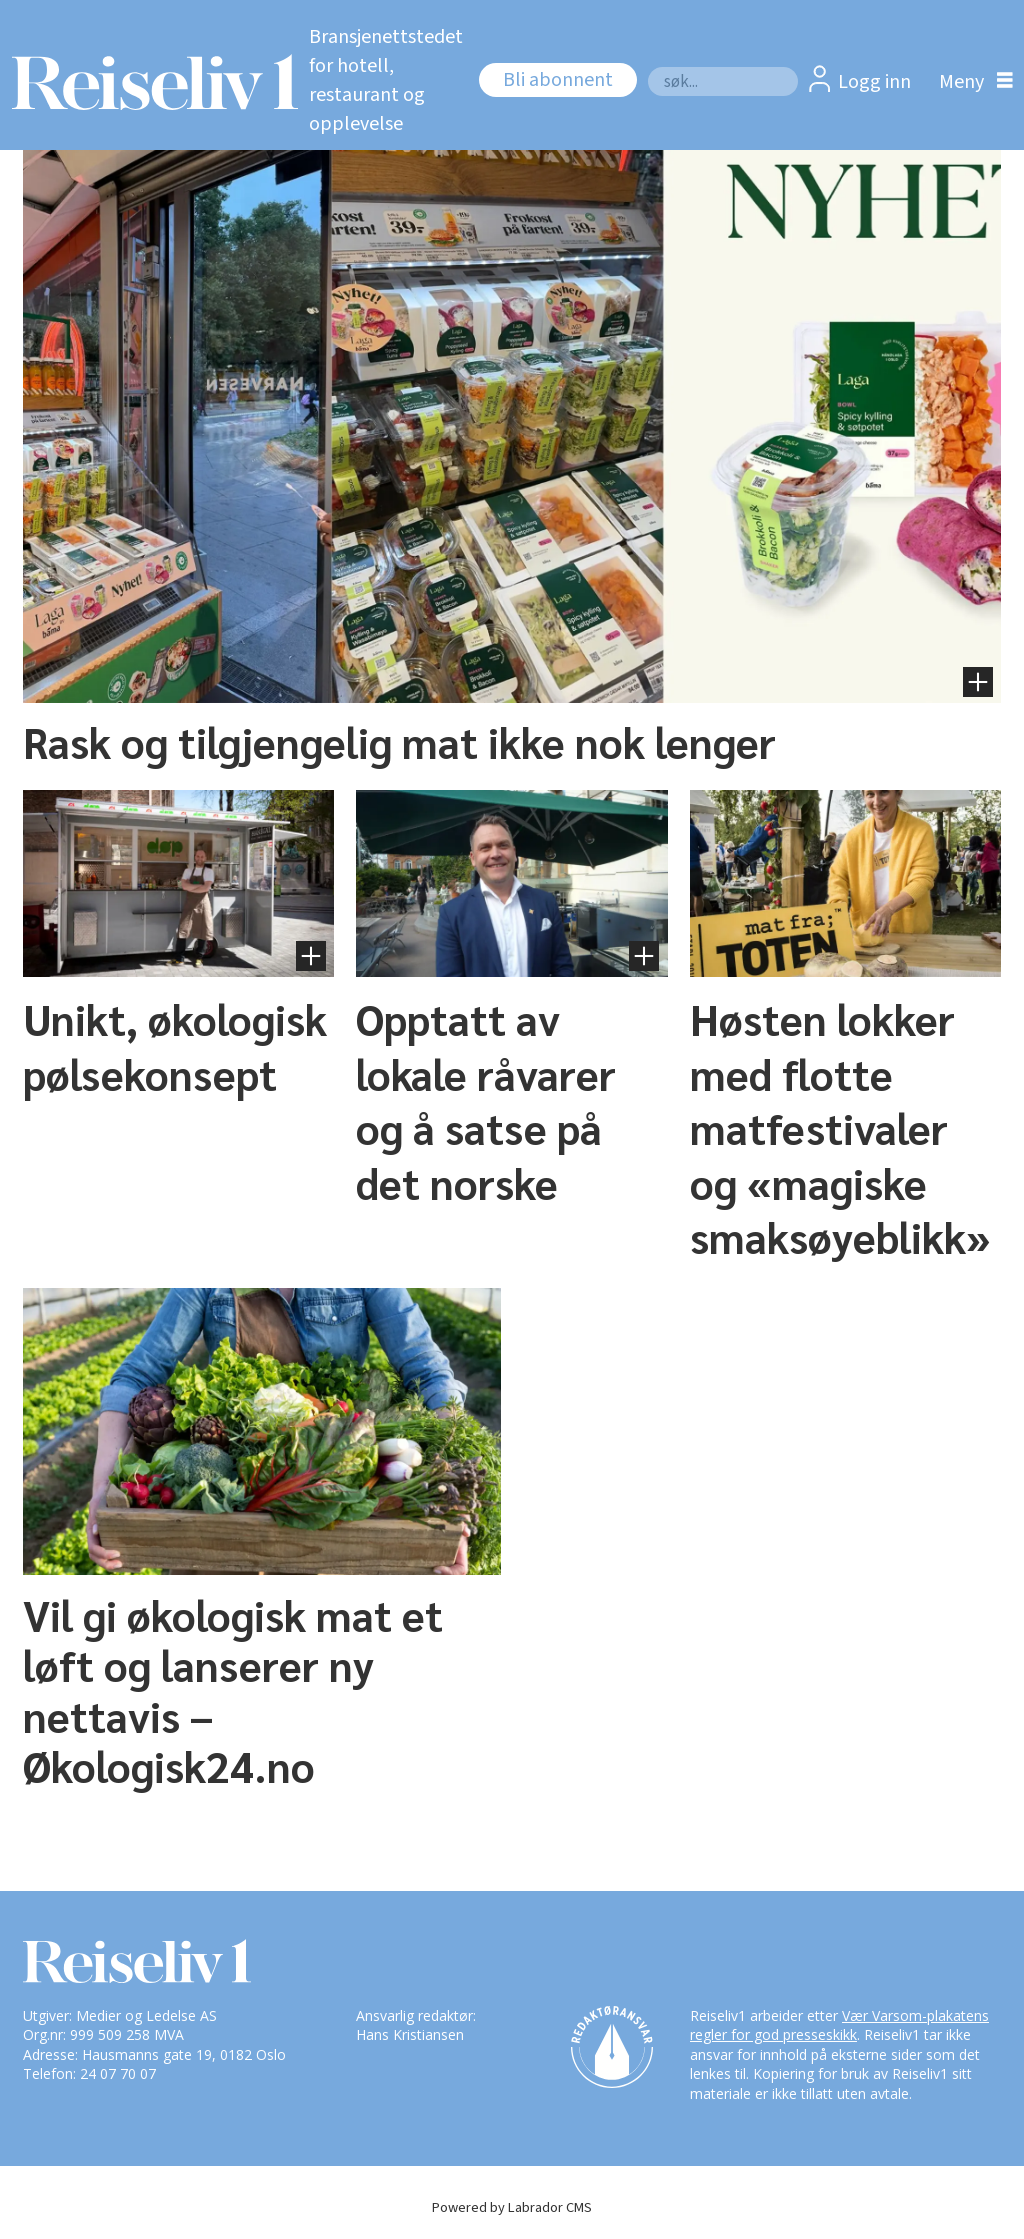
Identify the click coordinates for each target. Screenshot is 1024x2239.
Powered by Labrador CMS (512, 2207)
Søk (647, 66)
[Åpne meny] (971, 81)
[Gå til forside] (144, 82)
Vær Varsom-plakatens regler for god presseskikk (839, 2025)
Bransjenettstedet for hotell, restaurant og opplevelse (386, 80)
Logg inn (874, 82)
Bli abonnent (558, 80)
